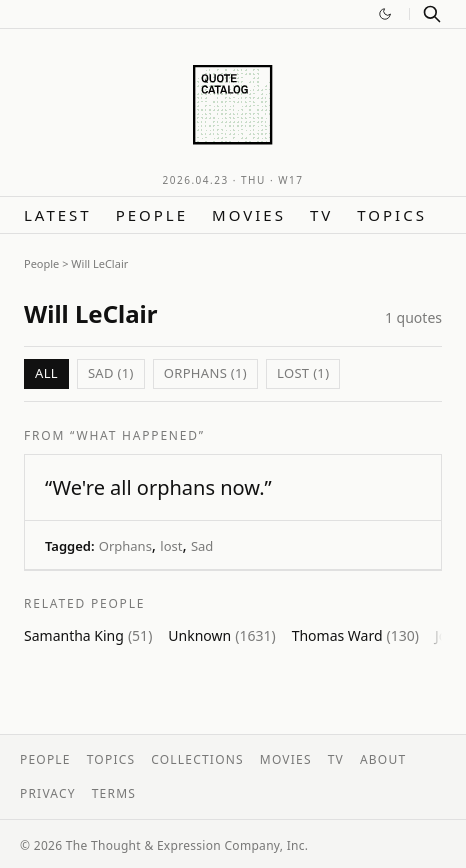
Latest (58, 215)
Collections (197, 759)
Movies (249, 215)
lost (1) (303, 373)
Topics (392, 215)
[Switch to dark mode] (385, 14)
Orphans (125, 546)
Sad (202, 546)
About (383, 759)
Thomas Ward (355, 635)
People (152, 215)
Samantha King (88, 635)
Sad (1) (111, 373)
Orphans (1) (205, 373)
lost (171, 546)
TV (321, 215)
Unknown (221, 635)
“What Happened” (137, 435)
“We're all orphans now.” (158, 487)
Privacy (48, 793)
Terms (114, 793)
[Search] (432, 14)
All (46, 373)
